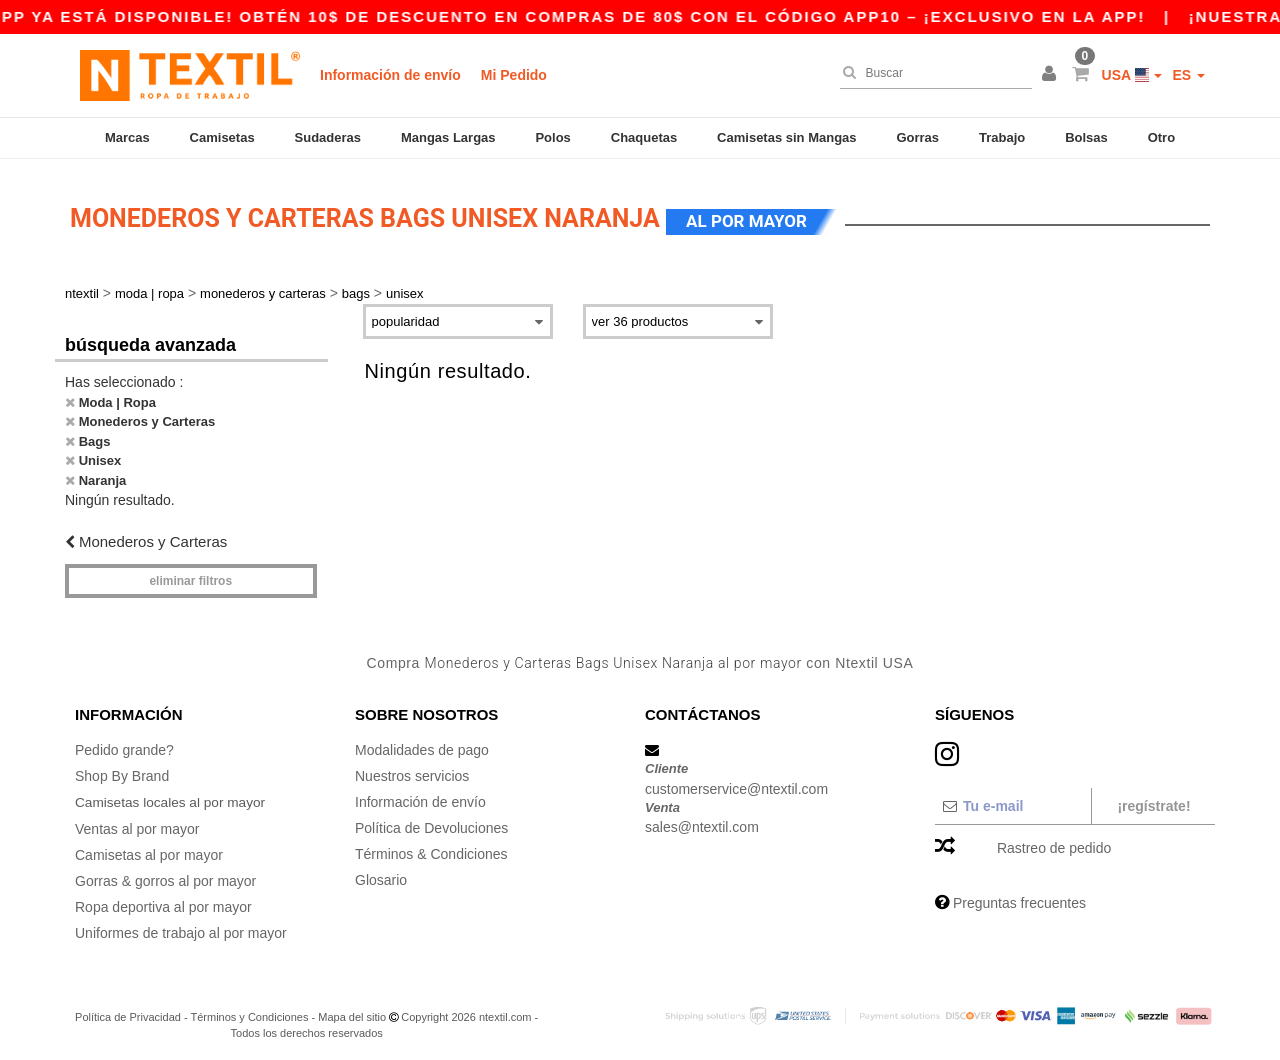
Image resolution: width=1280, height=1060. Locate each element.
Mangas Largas (448, 137)
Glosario (381, 874)
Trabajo (1002, 137)
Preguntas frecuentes (1019, 897)
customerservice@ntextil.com (736, 783)
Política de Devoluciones (431, 822)
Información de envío (390, 75)
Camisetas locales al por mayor (172, 796)
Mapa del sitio (352, 1010)
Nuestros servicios (412, 770)
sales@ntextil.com (702, 821)
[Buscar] (931, 73)
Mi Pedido (514, 75)
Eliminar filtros (190, 575)
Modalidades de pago (422, 744)
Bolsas (1086, 137)
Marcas (127, 137)
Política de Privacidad (128, 1010)
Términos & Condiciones (431, 848)
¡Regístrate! (1153, 800)
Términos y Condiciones (249, 1010)
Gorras (917, 137)
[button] (1052, 75)
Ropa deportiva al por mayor (163, 900)
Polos (552, 137)
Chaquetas (644, 137)
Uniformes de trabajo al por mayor (181, 926)
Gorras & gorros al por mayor (165, 874)
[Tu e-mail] (1012, 800)
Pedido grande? (124, 744)
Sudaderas (328, 137)
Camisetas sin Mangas (786, 137)
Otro (1161, 137)
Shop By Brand (122, 770)
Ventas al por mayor (137, 822)
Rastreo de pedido (1054, 842)
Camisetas (222, 137)
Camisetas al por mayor (149, 848)
